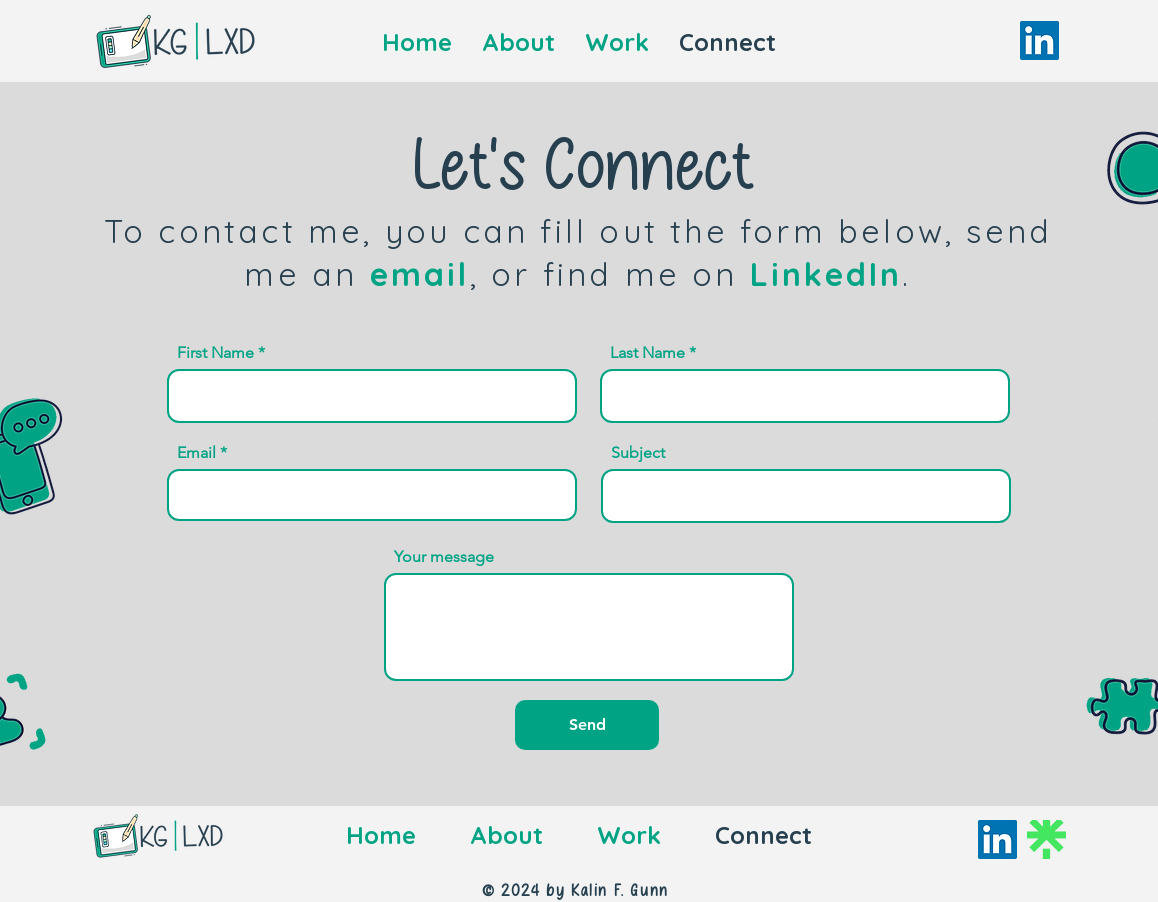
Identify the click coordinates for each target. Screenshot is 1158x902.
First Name (215, 353)
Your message (444, 557)
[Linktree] (1046, 839)
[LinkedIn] (1039, 40)
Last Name (647, 353)
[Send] (587, 725)
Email (196, 453)
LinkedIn (826, 274)
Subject (638, 453)
